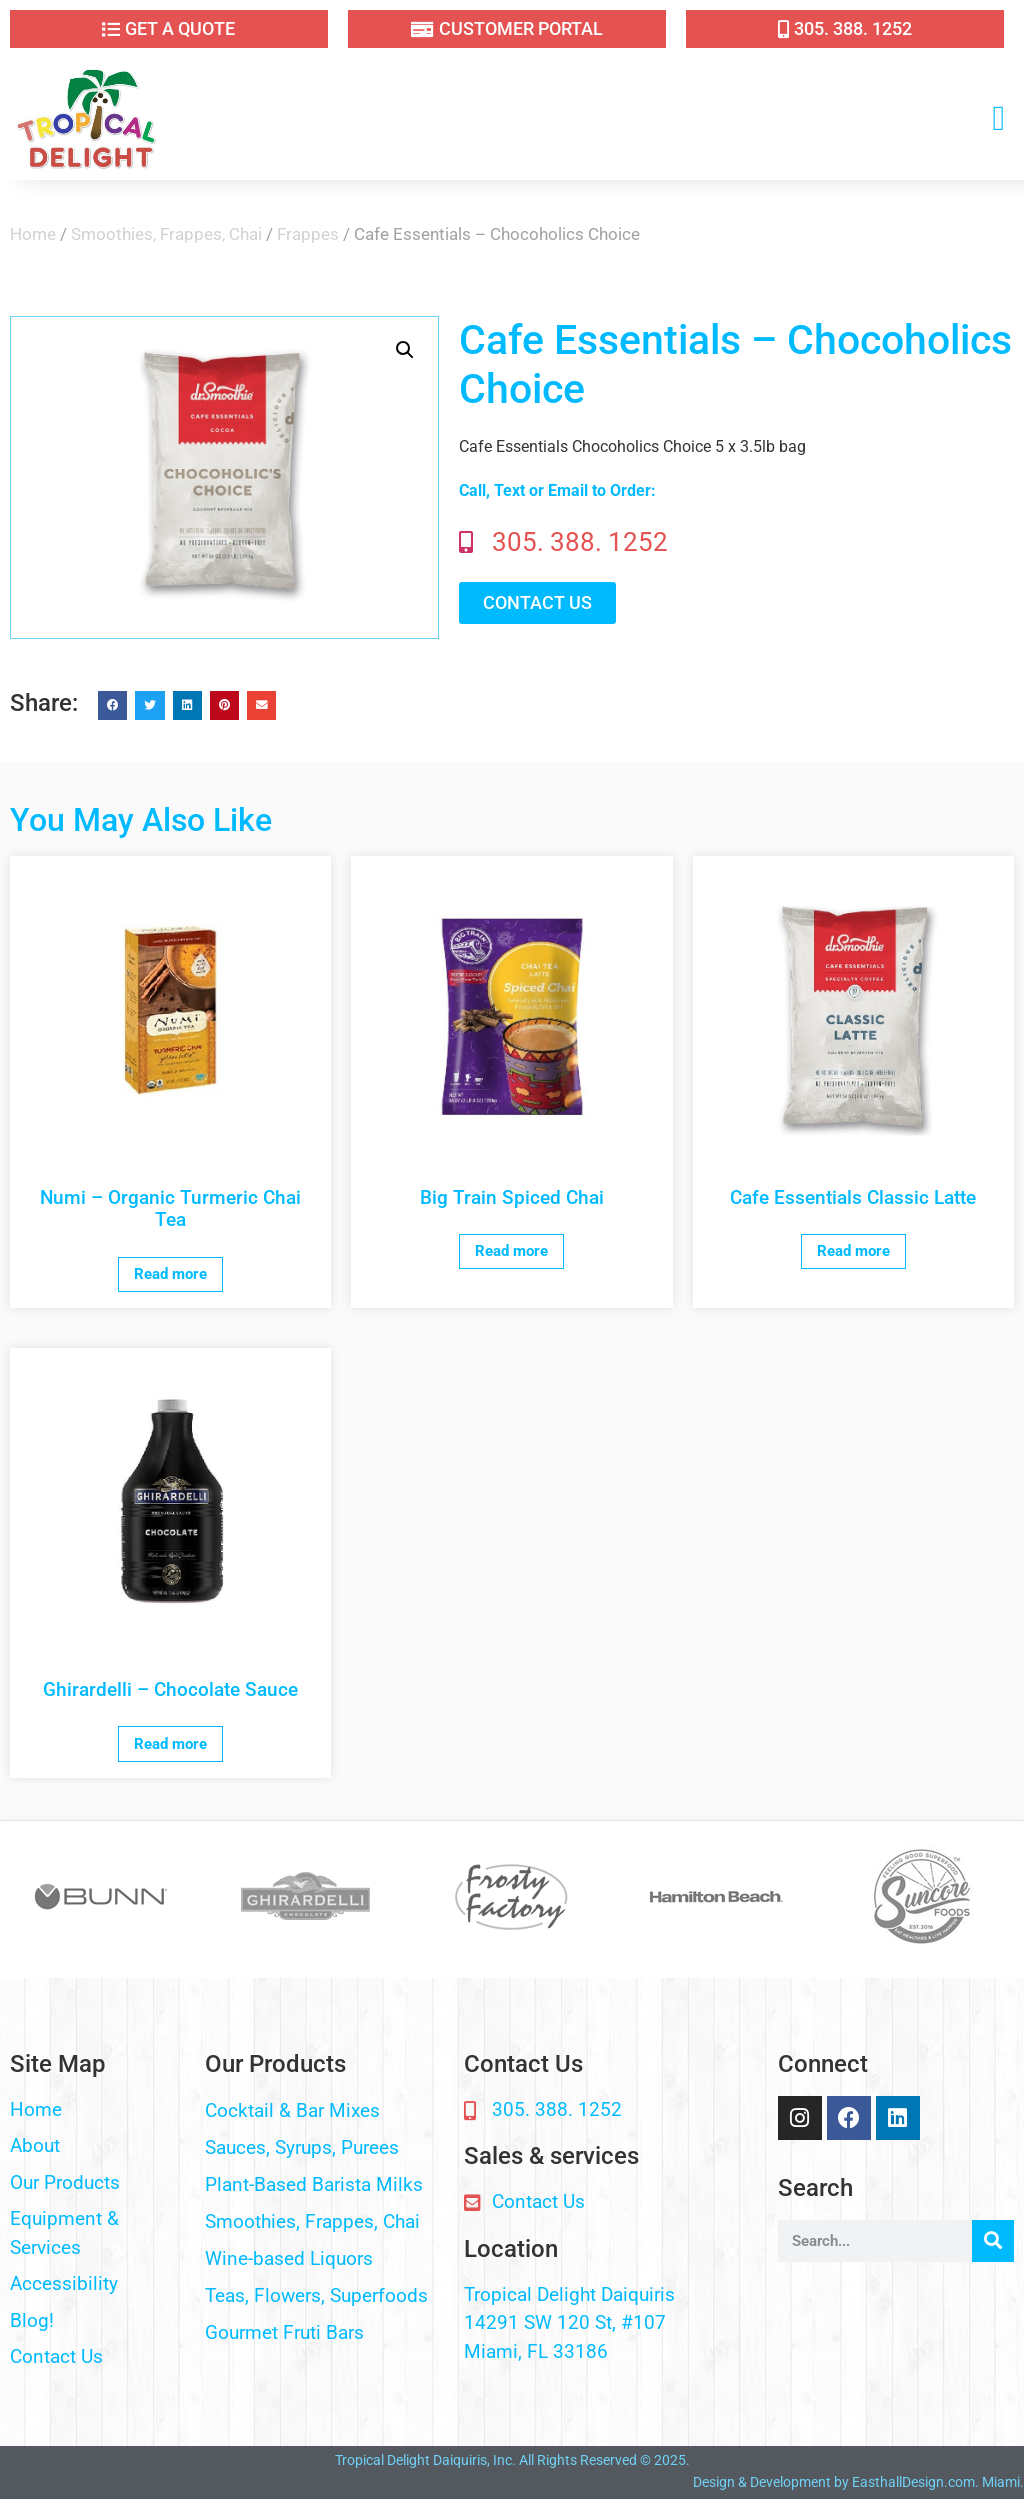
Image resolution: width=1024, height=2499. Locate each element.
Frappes (308, 234)
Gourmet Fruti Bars (284, 2332)
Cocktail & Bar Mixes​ (292, 2110)
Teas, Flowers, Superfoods (316, 2295)
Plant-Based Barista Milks (314, 2184)
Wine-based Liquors (289, 2258)
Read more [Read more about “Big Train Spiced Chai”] (511, 1251)
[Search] (993, 2241)
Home (33, 234)
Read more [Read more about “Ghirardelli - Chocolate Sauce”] (170, 1744)
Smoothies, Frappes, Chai (166, 234)
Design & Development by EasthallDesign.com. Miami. (858, 2482)
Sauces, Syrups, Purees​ (302, 2147)
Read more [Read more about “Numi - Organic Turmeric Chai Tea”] (170, 1274)
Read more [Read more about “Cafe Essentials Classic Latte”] (853, 1251)
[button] (999, 119)
